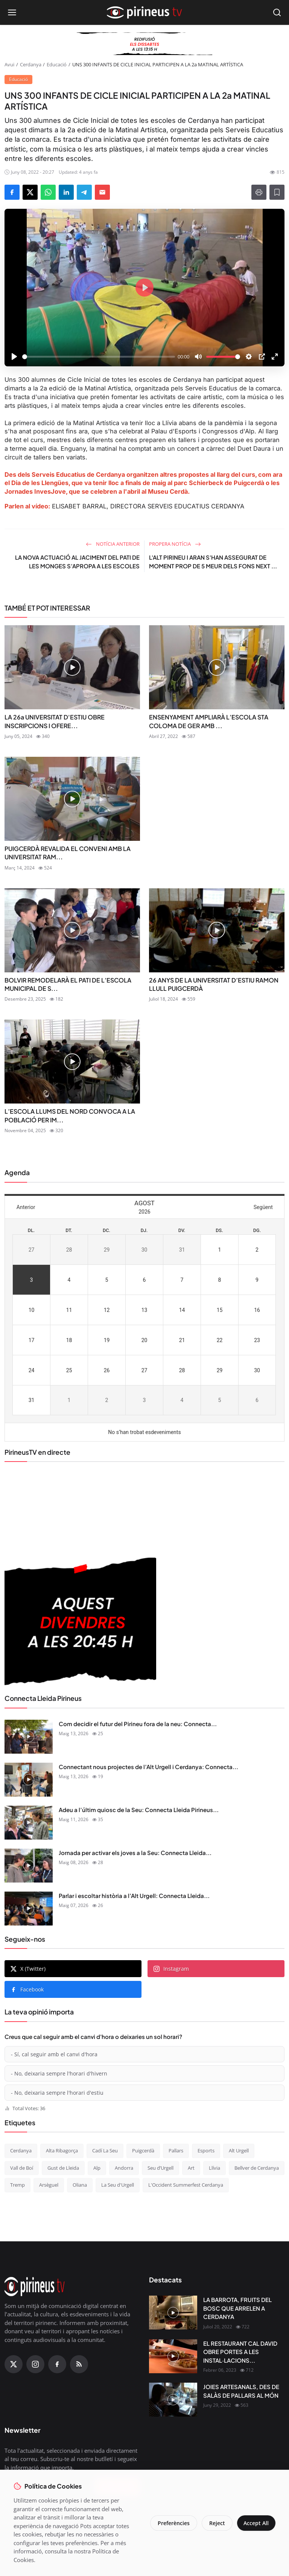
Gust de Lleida (63, 2167)
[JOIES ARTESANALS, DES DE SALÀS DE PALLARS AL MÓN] (173, 2400)
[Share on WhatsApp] (48, 192)
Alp (96, 2167)
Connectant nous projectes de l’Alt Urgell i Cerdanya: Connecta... (148, 1766)
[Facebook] (57, 2364)
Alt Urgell (239, 2150)
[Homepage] (144, 12)
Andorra (124, 2167)
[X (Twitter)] (14, 2364)
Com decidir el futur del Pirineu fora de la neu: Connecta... (138, 1723)
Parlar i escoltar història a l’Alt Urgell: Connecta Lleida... (134, 1895)
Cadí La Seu (105, 2150)
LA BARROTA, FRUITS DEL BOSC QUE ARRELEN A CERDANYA (237, 2308)
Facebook (27, 1989)
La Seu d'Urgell (117, 2184)
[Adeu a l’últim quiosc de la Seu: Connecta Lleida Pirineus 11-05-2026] (29, 1823)
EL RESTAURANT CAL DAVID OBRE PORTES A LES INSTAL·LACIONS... (240, 2352)
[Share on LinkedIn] (66, 192)
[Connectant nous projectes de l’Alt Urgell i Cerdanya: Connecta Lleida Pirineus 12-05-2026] (29, 1780)
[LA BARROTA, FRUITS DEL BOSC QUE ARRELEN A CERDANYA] (173, 2313)
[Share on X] (30, 192)
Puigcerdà (143, 2150)
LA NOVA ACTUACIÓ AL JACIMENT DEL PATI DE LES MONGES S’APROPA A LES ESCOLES (77, 561)
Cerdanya (30, 64)
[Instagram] (35, 2364)
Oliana (80, 2184)
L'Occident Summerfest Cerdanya (185, 2184)
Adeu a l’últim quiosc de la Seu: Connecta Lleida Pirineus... (139, 1809)
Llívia (214, 2167)
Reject (215, 2523)
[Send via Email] (102, 192)
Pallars (176, 2150)
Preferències (172, 2523)
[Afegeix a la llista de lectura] (276, 192)
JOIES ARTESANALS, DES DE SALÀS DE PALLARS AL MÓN (241, 2391)
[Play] (14, 357)
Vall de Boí (21, 2167)
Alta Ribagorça (62, 2150)
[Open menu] (12, 12)
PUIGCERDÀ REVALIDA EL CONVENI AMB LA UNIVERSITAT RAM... (68, 853)
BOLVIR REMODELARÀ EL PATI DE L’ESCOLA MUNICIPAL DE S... (68, 984)
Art (191, 2167)
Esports (206, 2150)
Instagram (171, 1968)
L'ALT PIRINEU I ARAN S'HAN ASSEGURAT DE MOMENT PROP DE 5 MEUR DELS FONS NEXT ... (213, 561)
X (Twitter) (28, 1968)
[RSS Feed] (79, 2364)
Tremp (17, 2184)
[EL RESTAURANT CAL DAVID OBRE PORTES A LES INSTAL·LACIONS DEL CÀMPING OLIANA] (173, 2356)
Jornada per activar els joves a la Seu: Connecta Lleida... (135, 1852)
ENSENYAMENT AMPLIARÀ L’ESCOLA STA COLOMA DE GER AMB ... (208, 721)
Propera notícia (175, 543)
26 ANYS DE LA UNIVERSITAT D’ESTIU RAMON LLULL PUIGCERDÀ (213, 984)
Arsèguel (48, 2184)
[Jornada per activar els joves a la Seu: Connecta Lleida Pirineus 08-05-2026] (29, 1866)
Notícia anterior (113, 543)
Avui (9, 64)
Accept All (255, 2523)
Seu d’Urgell (160, 2167)
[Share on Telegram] (84, 192)
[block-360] (144, 43)
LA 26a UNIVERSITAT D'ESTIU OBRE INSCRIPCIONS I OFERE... (55, 721)
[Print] (258, 192)
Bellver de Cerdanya (256, 2167)
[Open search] (277, 12)
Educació (57, 64)
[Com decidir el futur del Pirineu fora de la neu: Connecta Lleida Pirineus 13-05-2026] (29, 1737)
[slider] (98, 356)
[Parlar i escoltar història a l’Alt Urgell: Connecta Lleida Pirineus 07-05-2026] (29, 1908)
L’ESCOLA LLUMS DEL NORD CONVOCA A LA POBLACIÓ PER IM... (70, 1115)
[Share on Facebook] (12, 192)
